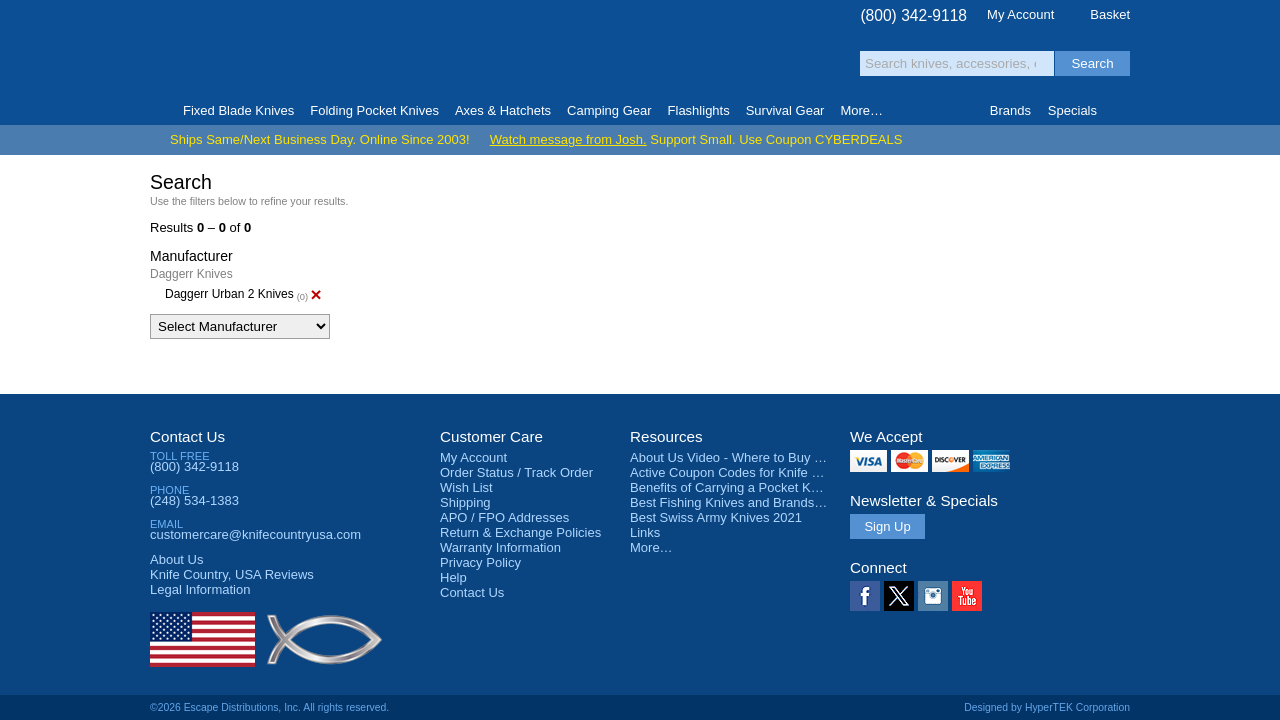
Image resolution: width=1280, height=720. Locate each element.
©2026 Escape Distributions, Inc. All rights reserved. (269, 707)
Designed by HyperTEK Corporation (1047, 707)
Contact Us (187, 436)
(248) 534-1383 (194, 500)
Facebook (865, 596)
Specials (1072, 110)
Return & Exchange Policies (520, 532)
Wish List (466, 487)
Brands (1010, 110)
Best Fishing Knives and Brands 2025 (738, 502)
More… (651, 547)
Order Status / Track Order (516, 472)
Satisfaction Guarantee (461, 54)
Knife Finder (1121, 111)
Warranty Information (500, 547)
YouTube (967, 596)
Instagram (933, 596)
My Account (1020, 14)
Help (453, 577)
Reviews (232, 574)
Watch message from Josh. (568, 139)
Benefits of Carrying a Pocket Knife (731, 487)
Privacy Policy (480, 562)
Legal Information (200, 589)
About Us (176, 559)
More (861, 110)
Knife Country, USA (234, 51)
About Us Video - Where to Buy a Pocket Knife (764, 457)
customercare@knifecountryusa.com (255, 534)
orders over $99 (573, 60)
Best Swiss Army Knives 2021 (716, 517)
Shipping (465, 502)
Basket (1110, 14)
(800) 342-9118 (913, 15)
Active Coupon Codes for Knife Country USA (758, 472)
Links (645, 532)
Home (158, 111)
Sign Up (887, 526)
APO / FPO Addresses (504, 517)
